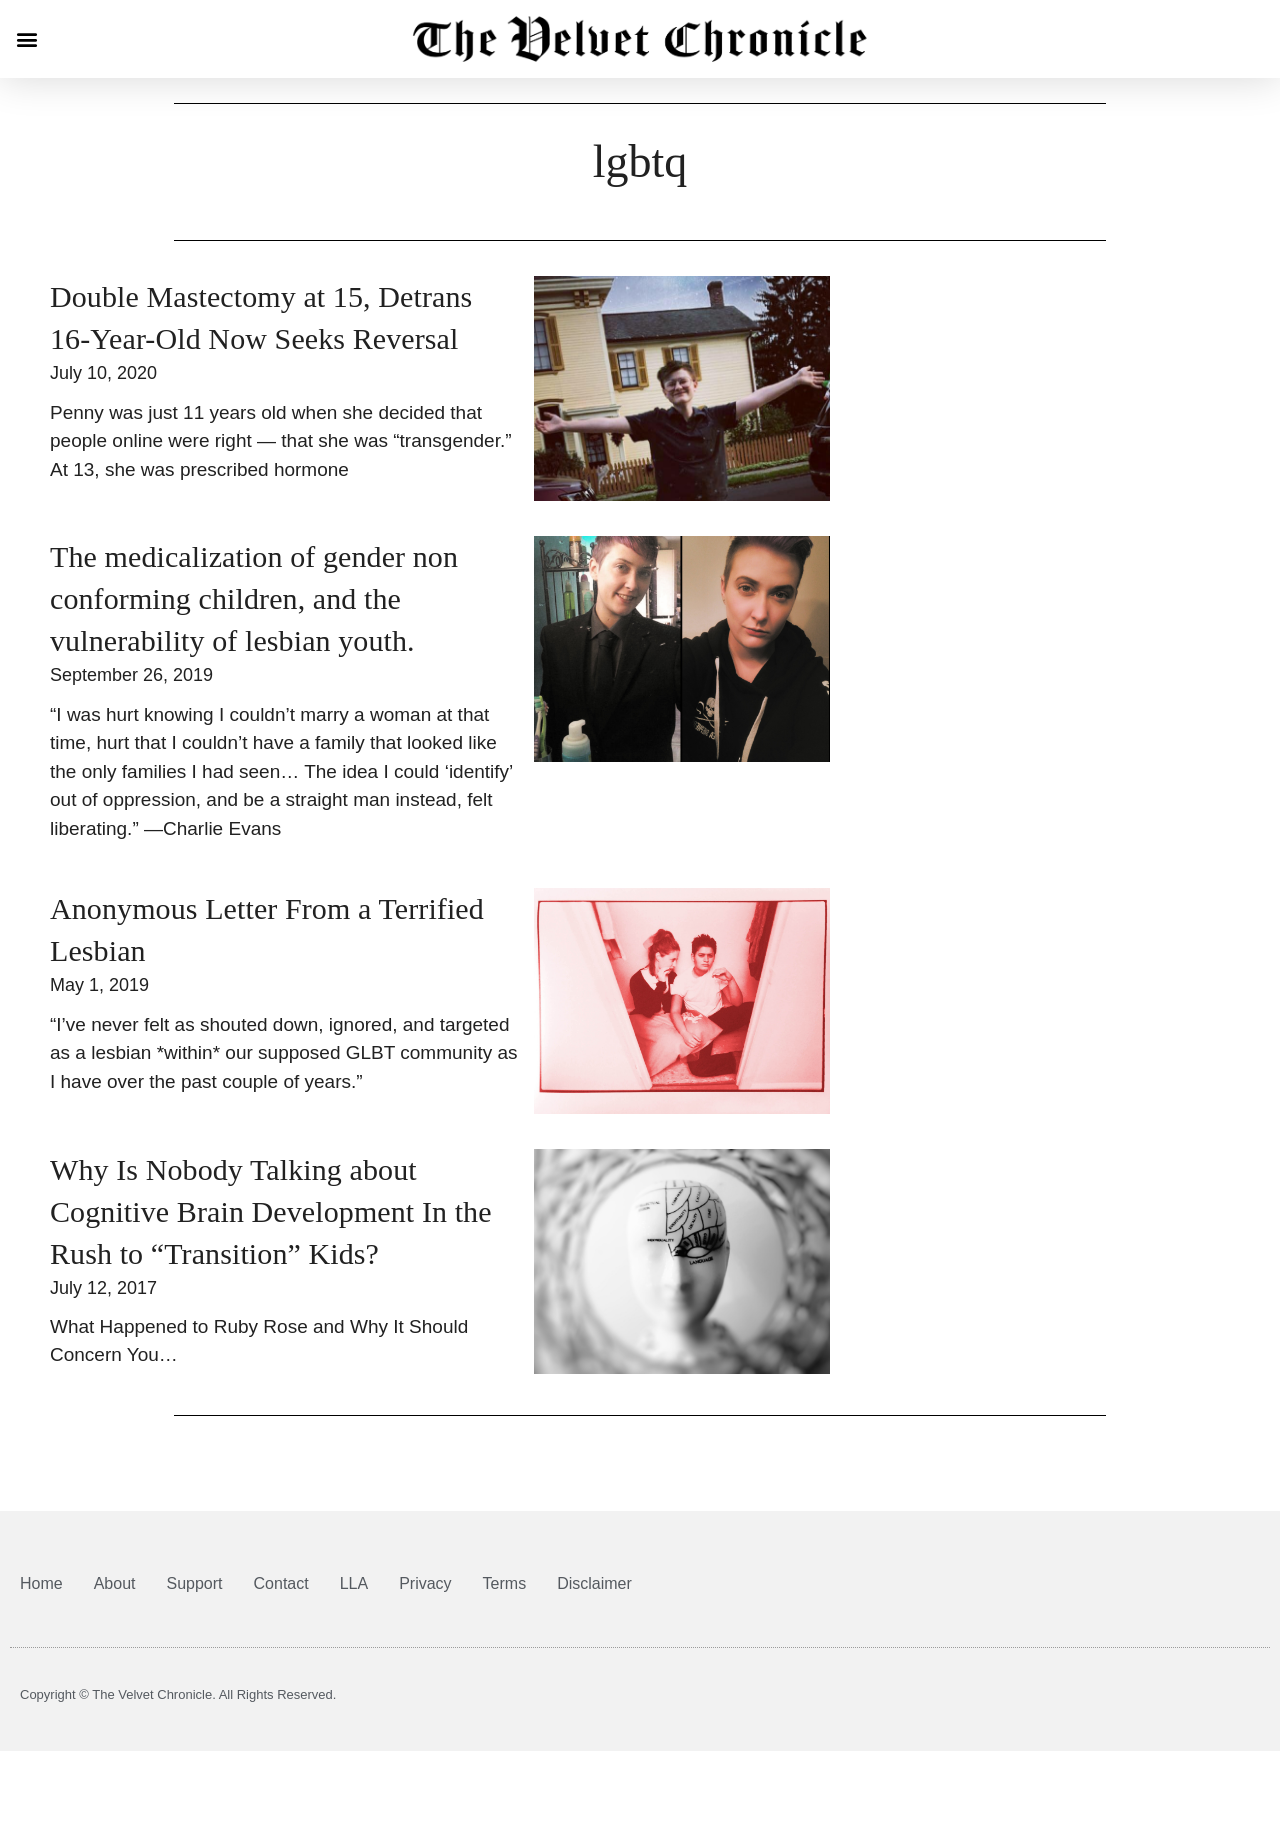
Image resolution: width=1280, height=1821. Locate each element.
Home (41, 1583)
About (115, 1583)
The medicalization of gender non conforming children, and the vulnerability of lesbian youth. (254, 598)
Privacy (425, 1583)
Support (195, 1583)
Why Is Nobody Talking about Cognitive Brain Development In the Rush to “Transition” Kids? (271, 1211)
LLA (354, 1583)
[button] (26, 39)
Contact (281, 1583)
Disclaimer (594, 1583)
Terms (505, 1583)
